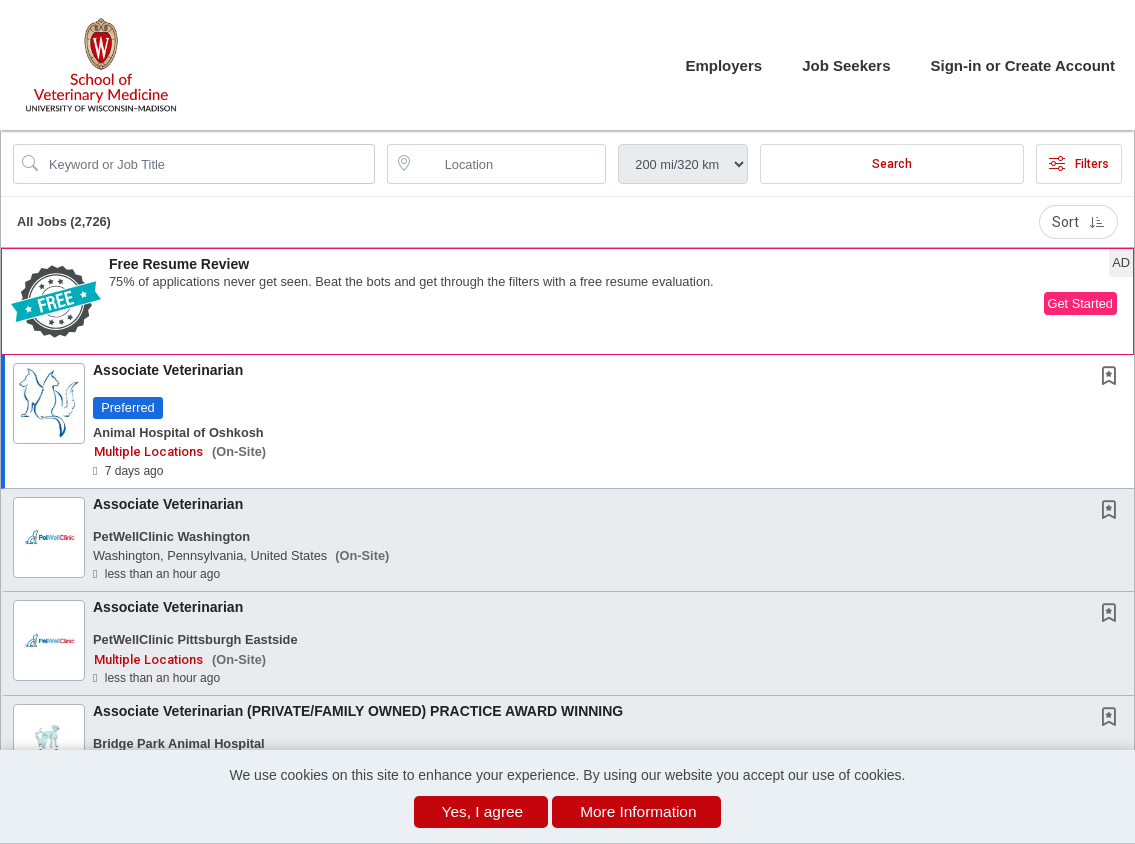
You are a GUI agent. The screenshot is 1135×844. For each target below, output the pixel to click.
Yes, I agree (483, 811)
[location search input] (511, 164)
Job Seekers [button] (846, 65)
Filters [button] (1079, 164)
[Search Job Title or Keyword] (208, 164)
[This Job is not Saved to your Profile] (1113, 378)
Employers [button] (723, 65)
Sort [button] (1078, 222)
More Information (638, 811)
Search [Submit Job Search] (892, 164)
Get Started (1080, 303)
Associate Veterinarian (168, 370)
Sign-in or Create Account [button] (1023, 65)
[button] (567, 301)
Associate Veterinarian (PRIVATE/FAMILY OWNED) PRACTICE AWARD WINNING (358, 711)
